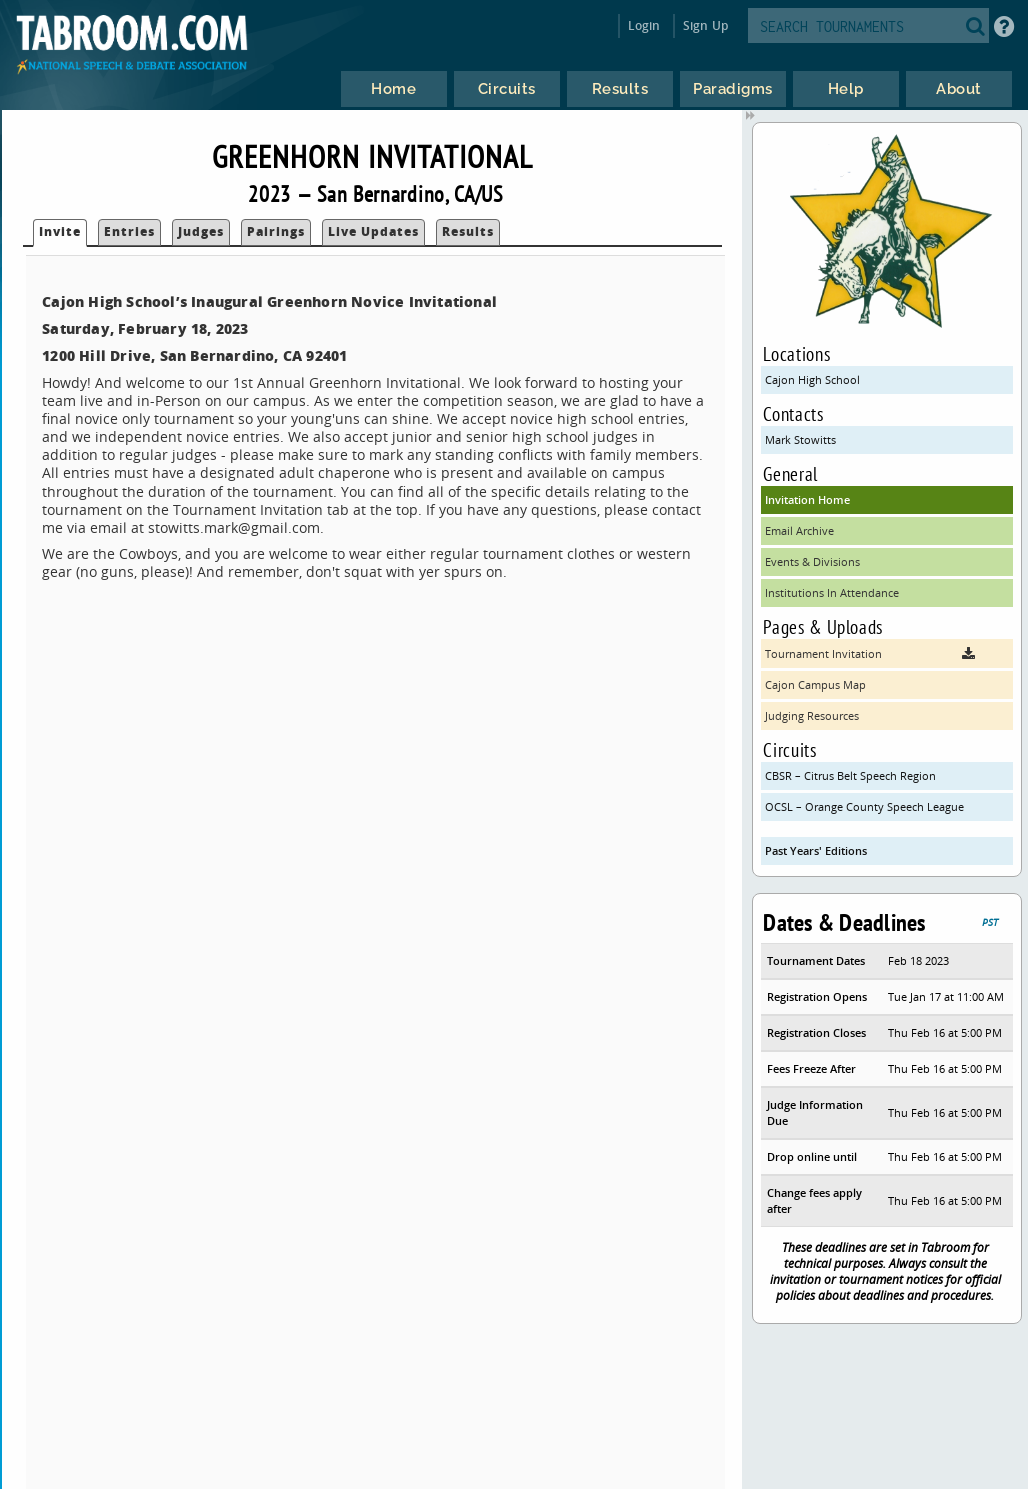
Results (468, 231)
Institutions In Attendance (832, 592)
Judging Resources (812, 715)
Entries (129, 231)
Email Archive (799, 530)
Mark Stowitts (800, 439)
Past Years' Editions (816, 850)
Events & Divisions (812, 561)
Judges (201, 231)
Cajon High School (812, 379)
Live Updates (373, 231)
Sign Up (705, 25)
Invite (60, 231)
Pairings (276, 231)
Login (644, 25)
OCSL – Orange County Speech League (864, 806)
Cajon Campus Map (815, 684)
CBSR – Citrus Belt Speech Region (850, 775)
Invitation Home (807, 499)
